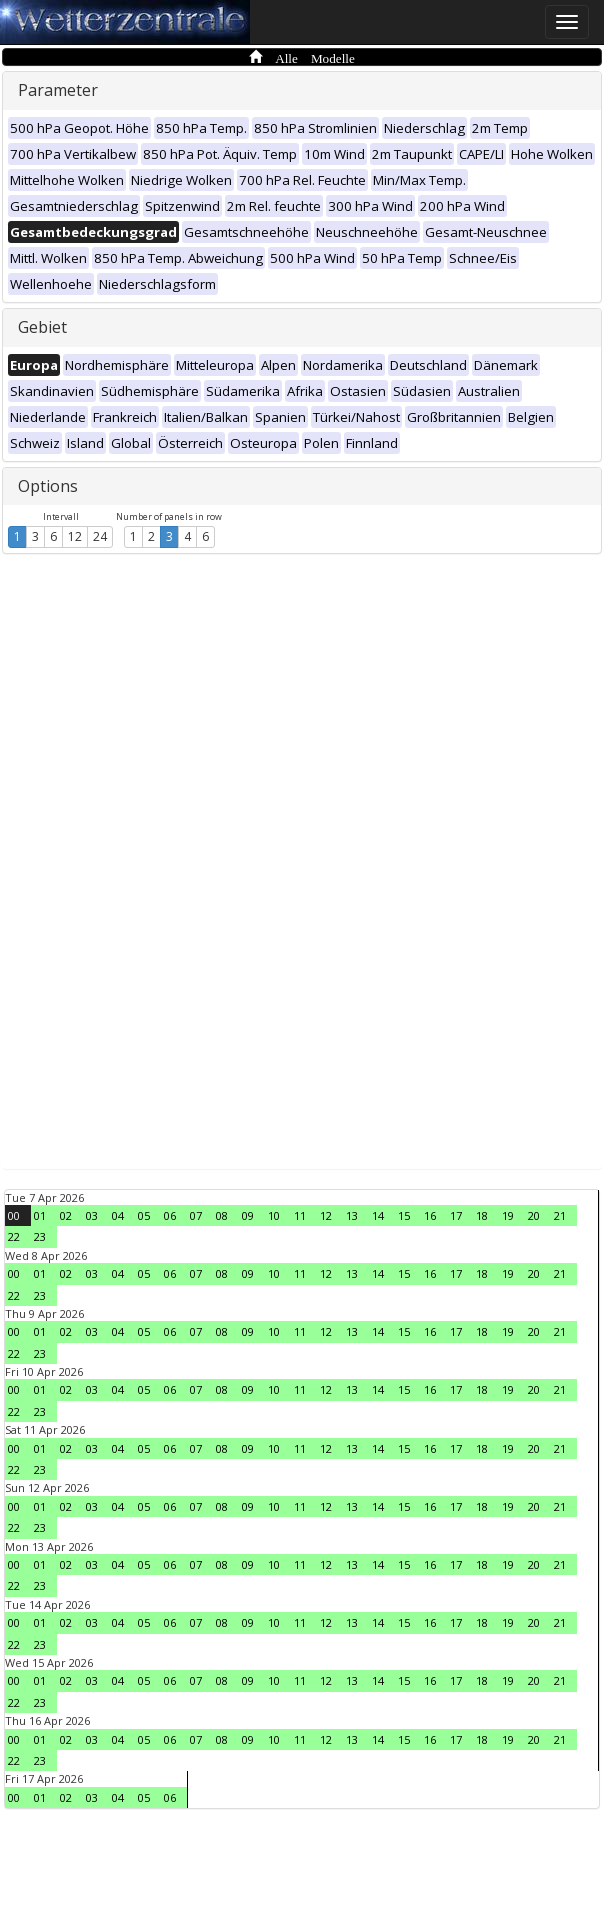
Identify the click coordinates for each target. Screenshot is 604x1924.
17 (456, 1215)
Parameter (58, 90)
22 (14, 1236)
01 (40, 1215)
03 (92, 1215)
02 (66, 1215)
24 (100, 536)
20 (534, 1215)
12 (75, 536)
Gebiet (42, 327)
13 (352, 1215)
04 (118, 1215)
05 (144, 1215)
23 (40, 1236)
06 (170, 1215)
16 (430, 1215)
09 (248, 1215)
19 (508, 1215)
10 (274, 1215)
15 (404, 1215)
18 (482, 1215)
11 (300, 1215)
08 (222, 1215)
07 (196, 1215)
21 (560, 1215)
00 (14, 1215)
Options (48, 486)
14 (378, 1215)
